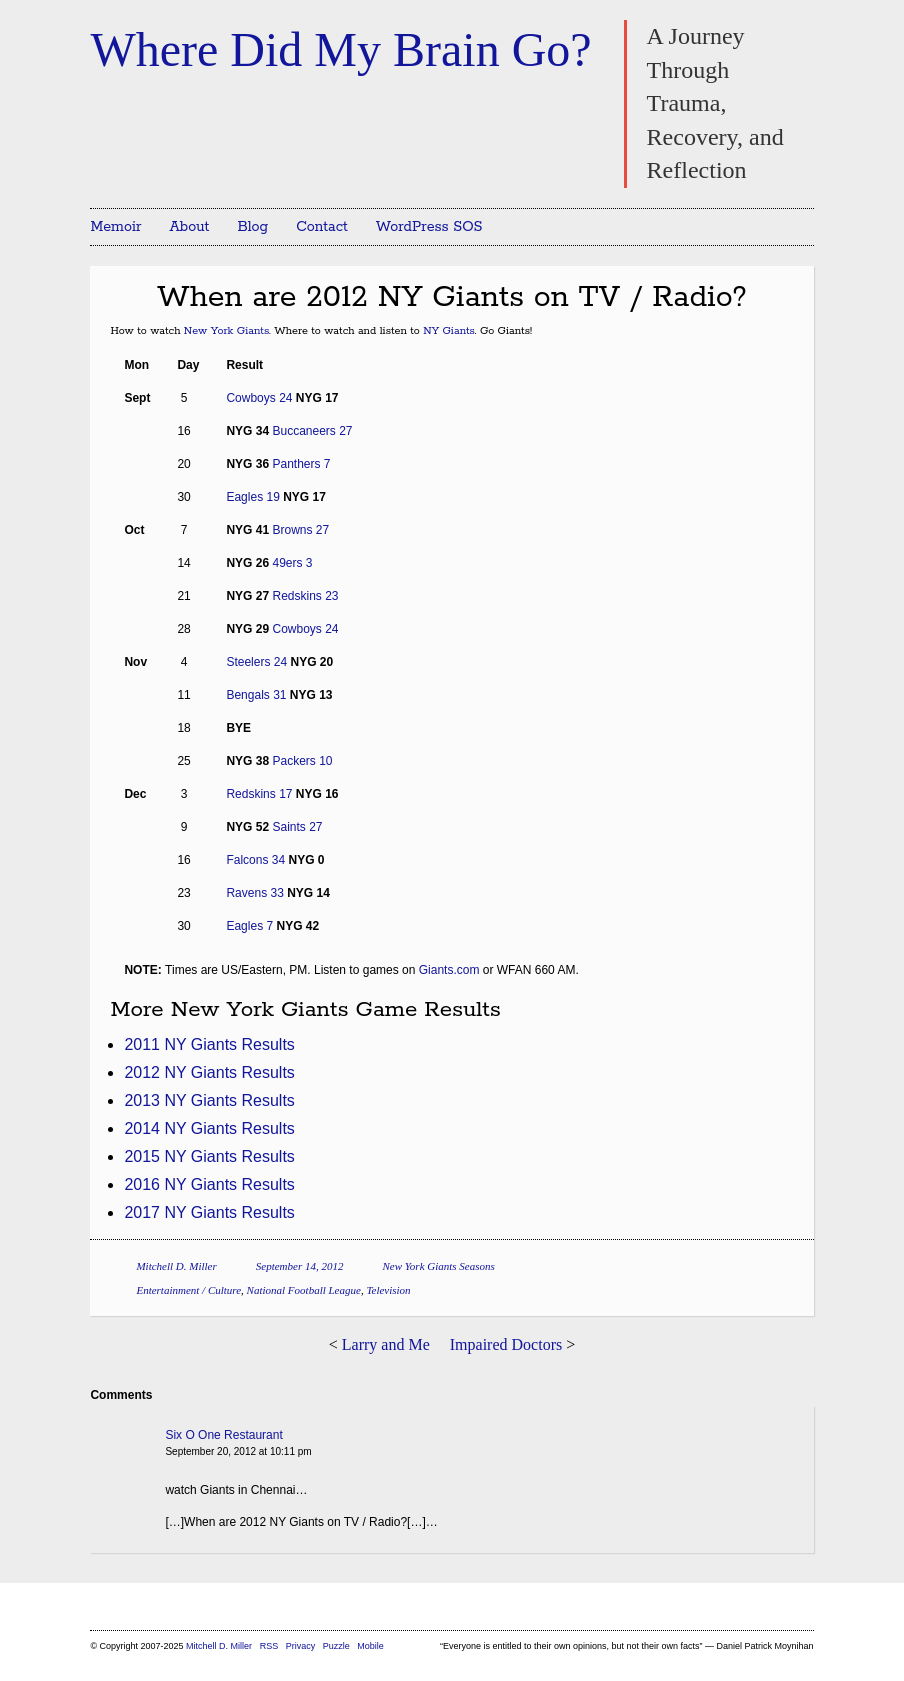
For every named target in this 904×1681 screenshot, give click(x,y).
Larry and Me (386, 1344)
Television (388, 1290)
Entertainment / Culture (188, 1290)
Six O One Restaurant (223, 1435)
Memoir (115, 227)
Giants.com (449, 970)
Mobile (370, 1646)
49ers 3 (292, 563)
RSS (270, 1646)
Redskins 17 (259, 794)
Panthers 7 (301, 464)
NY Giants (449, 331)
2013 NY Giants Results (209, 1100)
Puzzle (336, 1646)
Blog (252, 227)
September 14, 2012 (300, 1266)
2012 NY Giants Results (209, 1072)
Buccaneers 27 (312, 431)
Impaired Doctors (506, 1344)
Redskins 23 (305, 596)
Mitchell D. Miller (176, 1266)
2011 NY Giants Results (209, 1044)
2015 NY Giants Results (209, 1156)
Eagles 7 (249, 926)
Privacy (301, 1646)
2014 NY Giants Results (209, 1128)
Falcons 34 (255, 860)
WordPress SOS (429, 227)
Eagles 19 (252, 497)
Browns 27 (300, 530)
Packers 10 (302, 761)
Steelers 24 (256, 662)
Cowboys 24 (259, 398)
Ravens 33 (254, 893)
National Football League (304, 1290)
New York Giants (226, 331)
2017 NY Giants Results (209, 1212)
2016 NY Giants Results (209, 1184)
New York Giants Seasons (438, 1266)
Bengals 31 (256, 695)
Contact (322, 227)
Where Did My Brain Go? (340, 49)
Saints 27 (297, 827)
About (190, 227)
